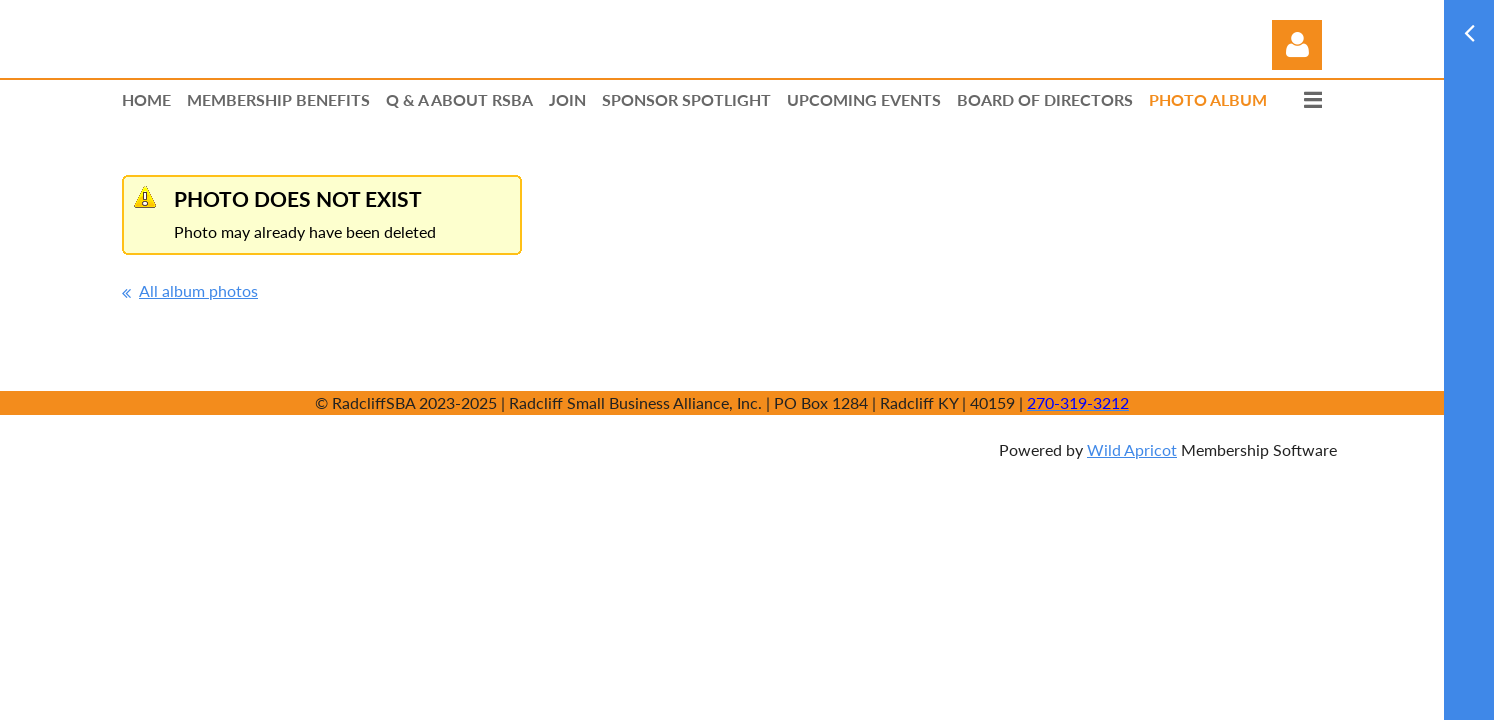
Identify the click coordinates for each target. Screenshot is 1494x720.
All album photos (198, 290)
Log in (1297, 45)
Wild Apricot (1132, 449)
